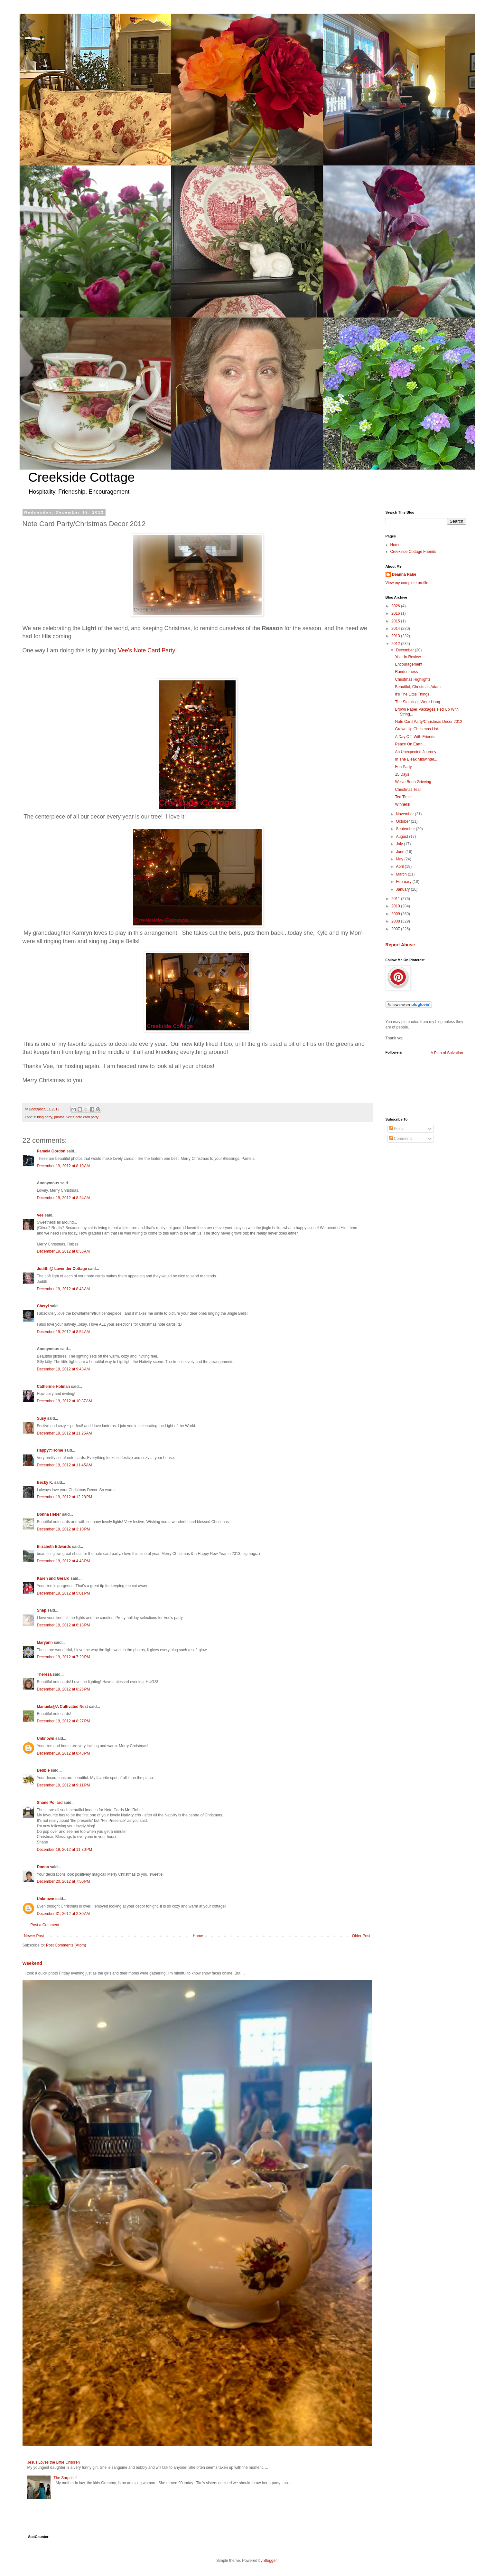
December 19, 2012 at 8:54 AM (63, 1332)
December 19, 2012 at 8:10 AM (63, 1166)
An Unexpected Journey (415, 752)
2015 (396, 621)
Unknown (45, 1738)
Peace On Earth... (410, 744)
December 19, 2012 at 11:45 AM (64, 1465)
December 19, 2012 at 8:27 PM (63, 1721)
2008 (396, 921)
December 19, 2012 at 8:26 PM (63, 1689)
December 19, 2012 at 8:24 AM (63, 1198)
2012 (396, 643)
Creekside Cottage (81, 477)
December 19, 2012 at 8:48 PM (63, 1753)
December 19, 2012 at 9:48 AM (63, 1369)
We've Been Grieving (413, 782)
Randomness (406, 671)
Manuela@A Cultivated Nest (62, 1706)
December (405, 650)
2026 (396, 606)
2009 (396, 914)
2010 (396, 906)
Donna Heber (49, 1514)
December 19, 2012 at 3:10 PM (63, 1529)
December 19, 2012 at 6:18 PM (63, 1625)
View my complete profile (407, 583)
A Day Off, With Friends (415, 736)
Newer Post (34, 1936)
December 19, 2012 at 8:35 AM (63, 1251)
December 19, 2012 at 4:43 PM (63, 1561)
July (400, 844)
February (404, 881)
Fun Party (403, 766)
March (402, 874)
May (400, 859)
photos (59, 1117)
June (400, 851)
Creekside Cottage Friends (413, 551)
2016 (396, 613)
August (402, 836)
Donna (43, 1867)
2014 (396, 628)
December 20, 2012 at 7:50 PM (63, 1881)
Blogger (270, 2560)
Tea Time (403, 797)
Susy (41, 1418)
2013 (396, 636)
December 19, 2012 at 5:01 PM (63, 1593)
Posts (396, 1128)
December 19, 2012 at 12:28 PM (64, 1497)
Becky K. (45, 1482)
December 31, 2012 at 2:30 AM (63, 1913)
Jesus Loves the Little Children (53, 2462)
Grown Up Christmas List (416, 729)
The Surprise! (65, 2478)
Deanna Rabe (404, 574)
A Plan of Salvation (447, 1053)
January (403, 889)
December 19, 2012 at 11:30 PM (64, 1849)
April (400, 866)
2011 (396, 898)
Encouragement (408, 664)
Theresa (44, 1674)
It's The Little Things (412, 694)
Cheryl (43, 1306)
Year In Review (408, 657)
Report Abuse (400, 944)
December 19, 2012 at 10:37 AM (64, 1401)
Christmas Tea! (408, 789)
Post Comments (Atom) (66, 1945)
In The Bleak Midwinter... (416, 759)
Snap (41, 1610)
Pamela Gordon (51, 1151)
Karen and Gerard (53, 1578)
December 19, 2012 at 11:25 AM (64, 1433)
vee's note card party (82, 1117)
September (406, 829)
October (403, 821)
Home (198, 1936)
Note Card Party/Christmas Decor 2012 (428, 721)
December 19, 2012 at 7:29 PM (63, 1657)
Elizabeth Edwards (54, 1546)
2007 (396, 929)
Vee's (147, 650)
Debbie (43, 1770)
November (405, 814)
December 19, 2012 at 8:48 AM (63, 1289)
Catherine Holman (53, 1386)
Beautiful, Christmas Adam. (418, 687)
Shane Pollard (50, 1802)
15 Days (402, 774)
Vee (40, 1215)
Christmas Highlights (412, 679)
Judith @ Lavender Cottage (62, 1268)
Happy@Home (50, 1450)
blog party (44, 1117)
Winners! (402, 804)
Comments (401, 1138)
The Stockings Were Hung (417, 702)
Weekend (32, 1963)
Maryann (45, 1642)
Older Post (361, 1936)
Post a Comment (45, 1925)
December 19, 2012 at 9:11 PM (63, 1785)
